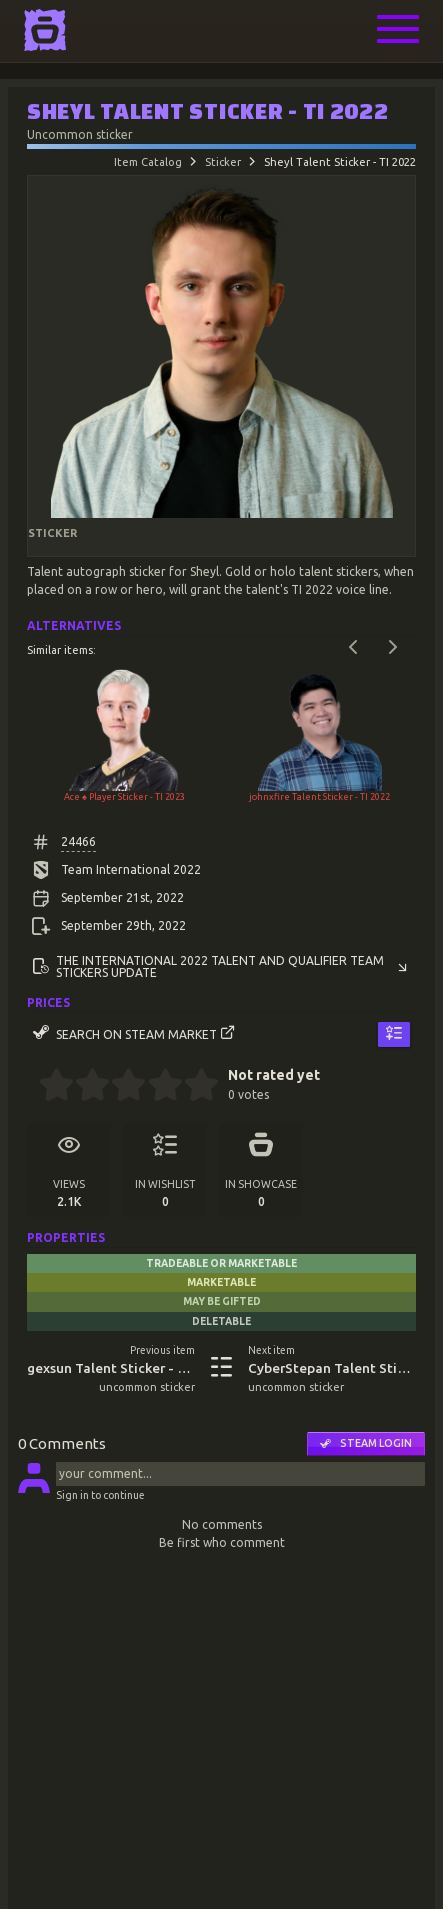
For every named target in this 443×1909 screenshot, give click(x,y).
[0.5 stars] (47, 1087)
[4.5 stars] (192, 1087)
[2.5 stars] (120, 1087)
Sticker (223, 162)
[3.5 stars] (156, 1087)
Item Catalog (148, 162)
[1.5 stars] (84, 1087)
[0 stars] (32, 1087)
